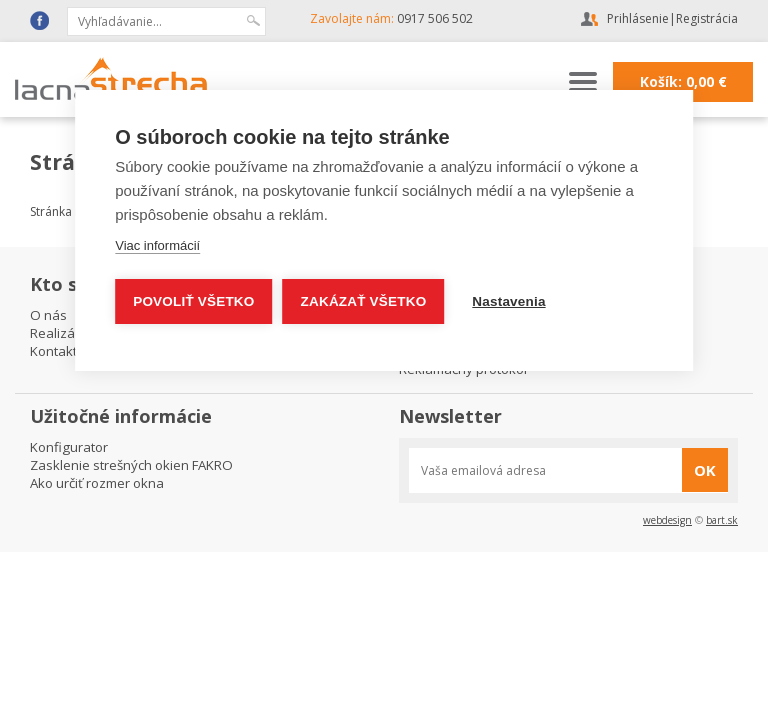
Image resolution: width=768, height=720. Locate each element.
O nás (48, 315)
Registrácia (707, 18)
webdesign (667, 520)
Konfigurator (69, 447)
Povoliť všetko (193, 301)
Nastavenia (508, 301)
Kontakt (53, 351)
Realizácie (61, 333)
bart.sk (722, 520)
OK (705, 470)
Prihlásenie (638, 18)
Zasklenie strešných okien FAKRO (131, 465)
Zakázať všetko (364, 301)
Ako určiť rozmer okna (97, 483)
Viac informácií (157, 245)
